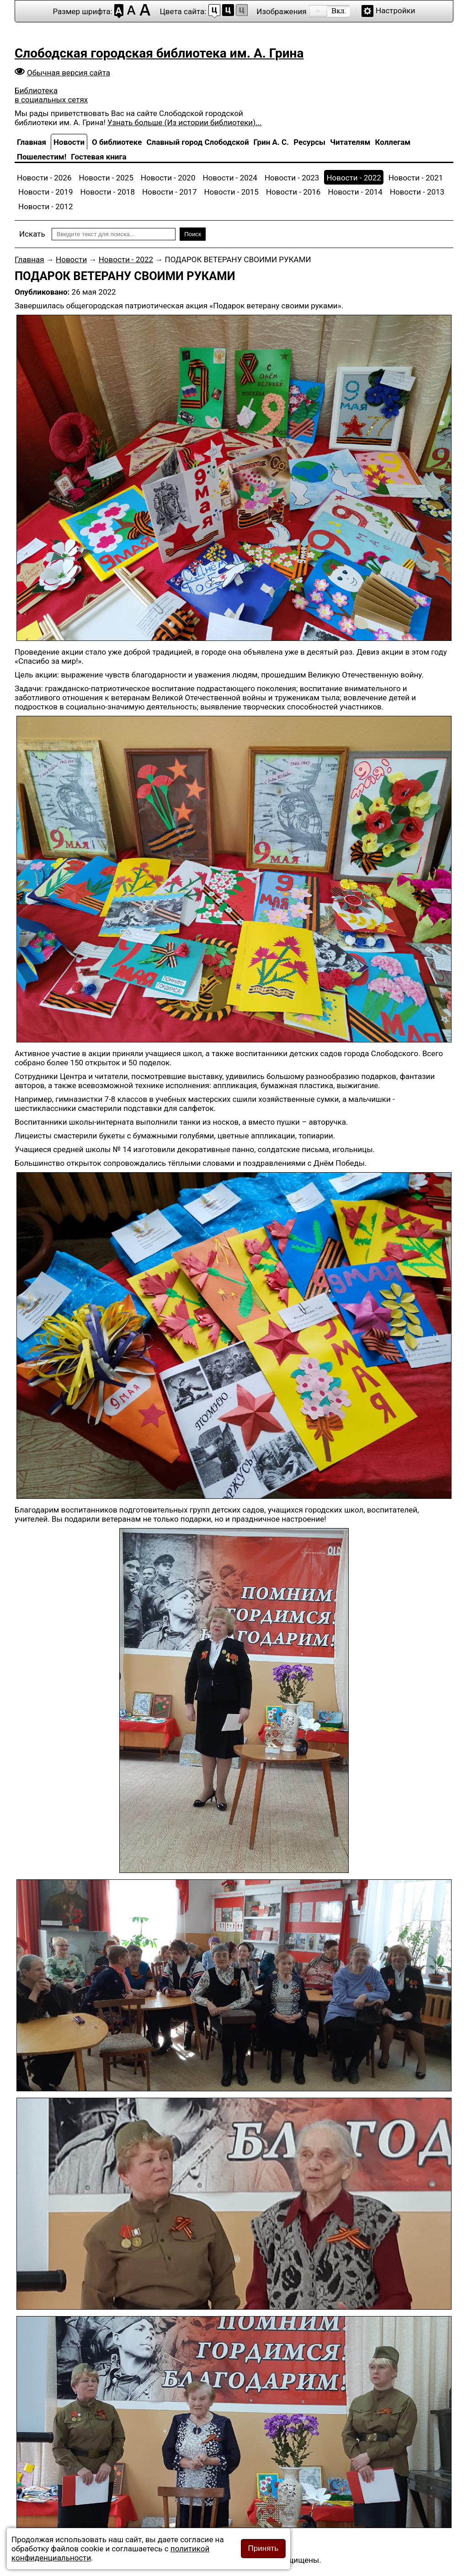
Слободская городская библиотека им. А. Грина (159, 53)
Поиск (192, 234)
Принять (263, 2548)
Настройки (395, 10)
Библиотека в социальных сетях (51, 95)
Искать (32, 233)
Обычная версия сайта (68, 72)
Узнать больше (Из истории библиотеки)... (184, 122)
